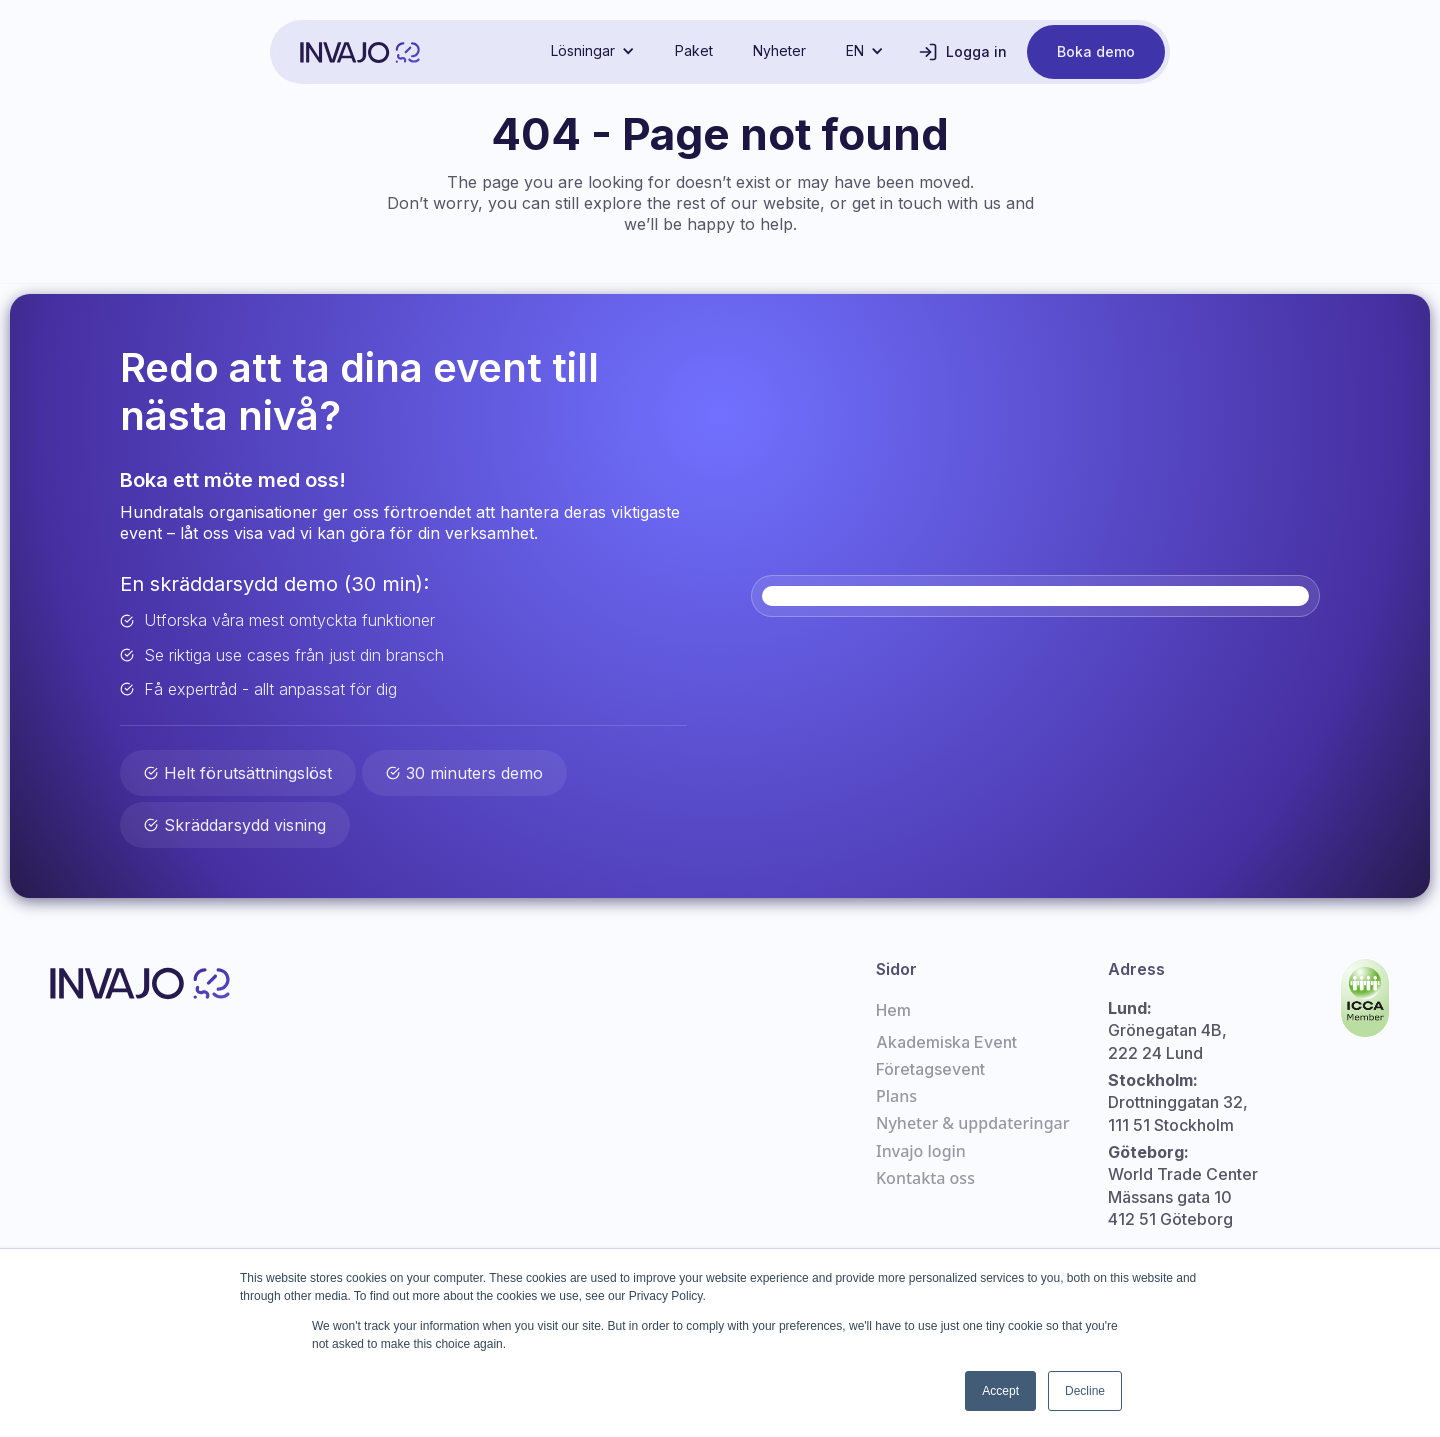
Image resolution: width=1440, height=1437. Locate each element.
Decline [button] (1085, 1391)
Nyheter (779, 50)
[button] (593, 51)
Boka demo (1096, 51)
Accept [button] (1000, 1391)
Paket (694, 50)
